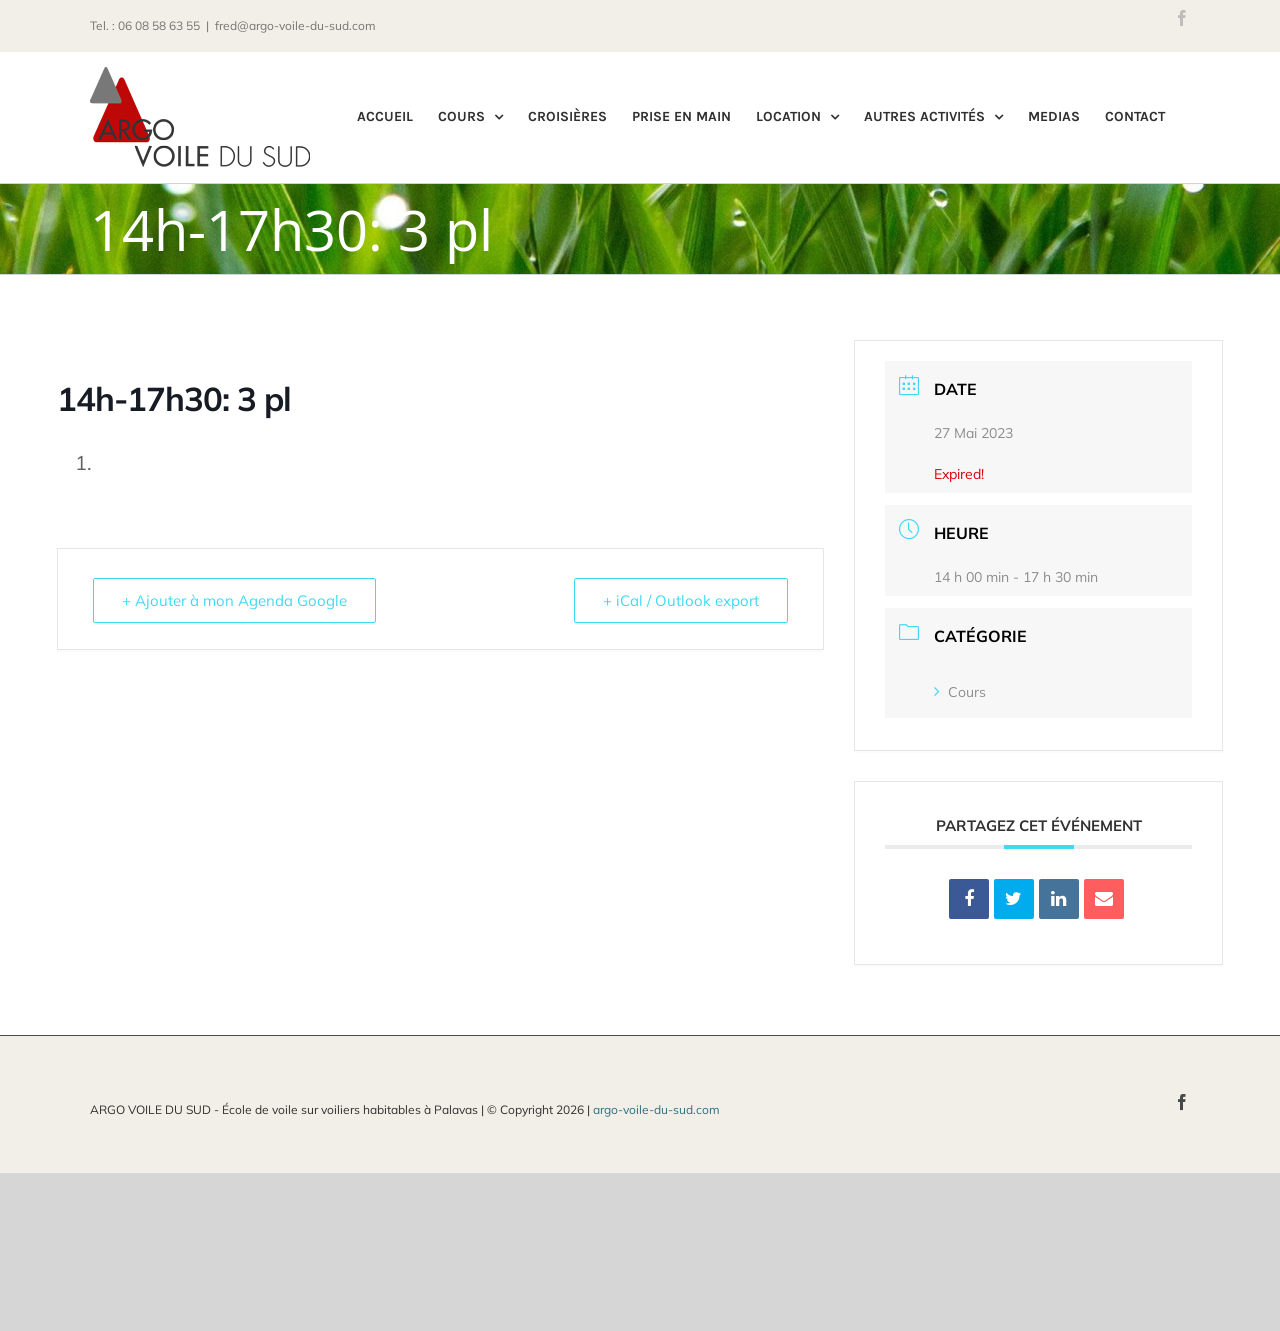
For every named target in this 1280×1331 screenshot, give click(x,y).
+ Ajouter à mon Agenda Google (234, 600)
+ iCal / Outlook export (681, 600)
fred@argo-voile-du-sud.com (295, 25)
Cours (960, 692)
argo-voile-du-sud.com (656, 1109)
